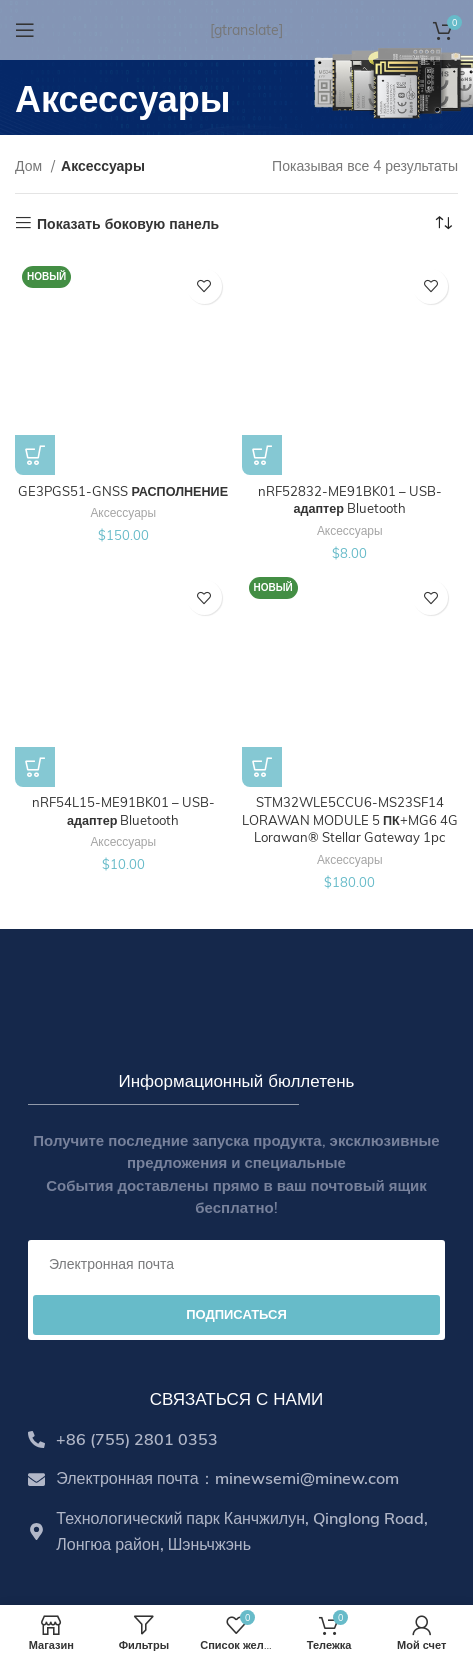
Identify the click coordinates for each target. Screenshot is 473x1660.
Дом (30, 166)
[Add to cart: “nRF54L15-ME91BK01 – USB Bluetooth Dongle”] (35, 767)
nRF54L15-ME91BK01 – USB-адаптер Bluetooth (123, 811)
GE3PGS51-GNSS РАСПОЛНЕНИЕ (123, 491)
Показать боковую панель (128, 223)
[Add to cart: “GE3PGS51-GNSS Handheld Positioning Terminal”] (35, 455)
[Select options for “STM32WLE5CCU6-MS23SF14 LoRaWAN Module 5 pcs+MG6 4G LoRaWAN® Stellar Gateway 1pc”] (262, 767)
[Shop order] (443, 224)
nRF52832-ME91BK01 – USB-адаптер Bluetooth (350, 500)
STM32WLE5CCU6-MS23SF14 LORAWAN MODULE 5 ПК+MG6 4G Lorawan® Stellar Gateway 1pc (350, 819)
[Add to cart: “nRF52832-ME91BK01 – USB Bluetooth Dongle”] (262, 455)
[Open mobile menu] (25, 30)
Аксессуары (123, 512)
